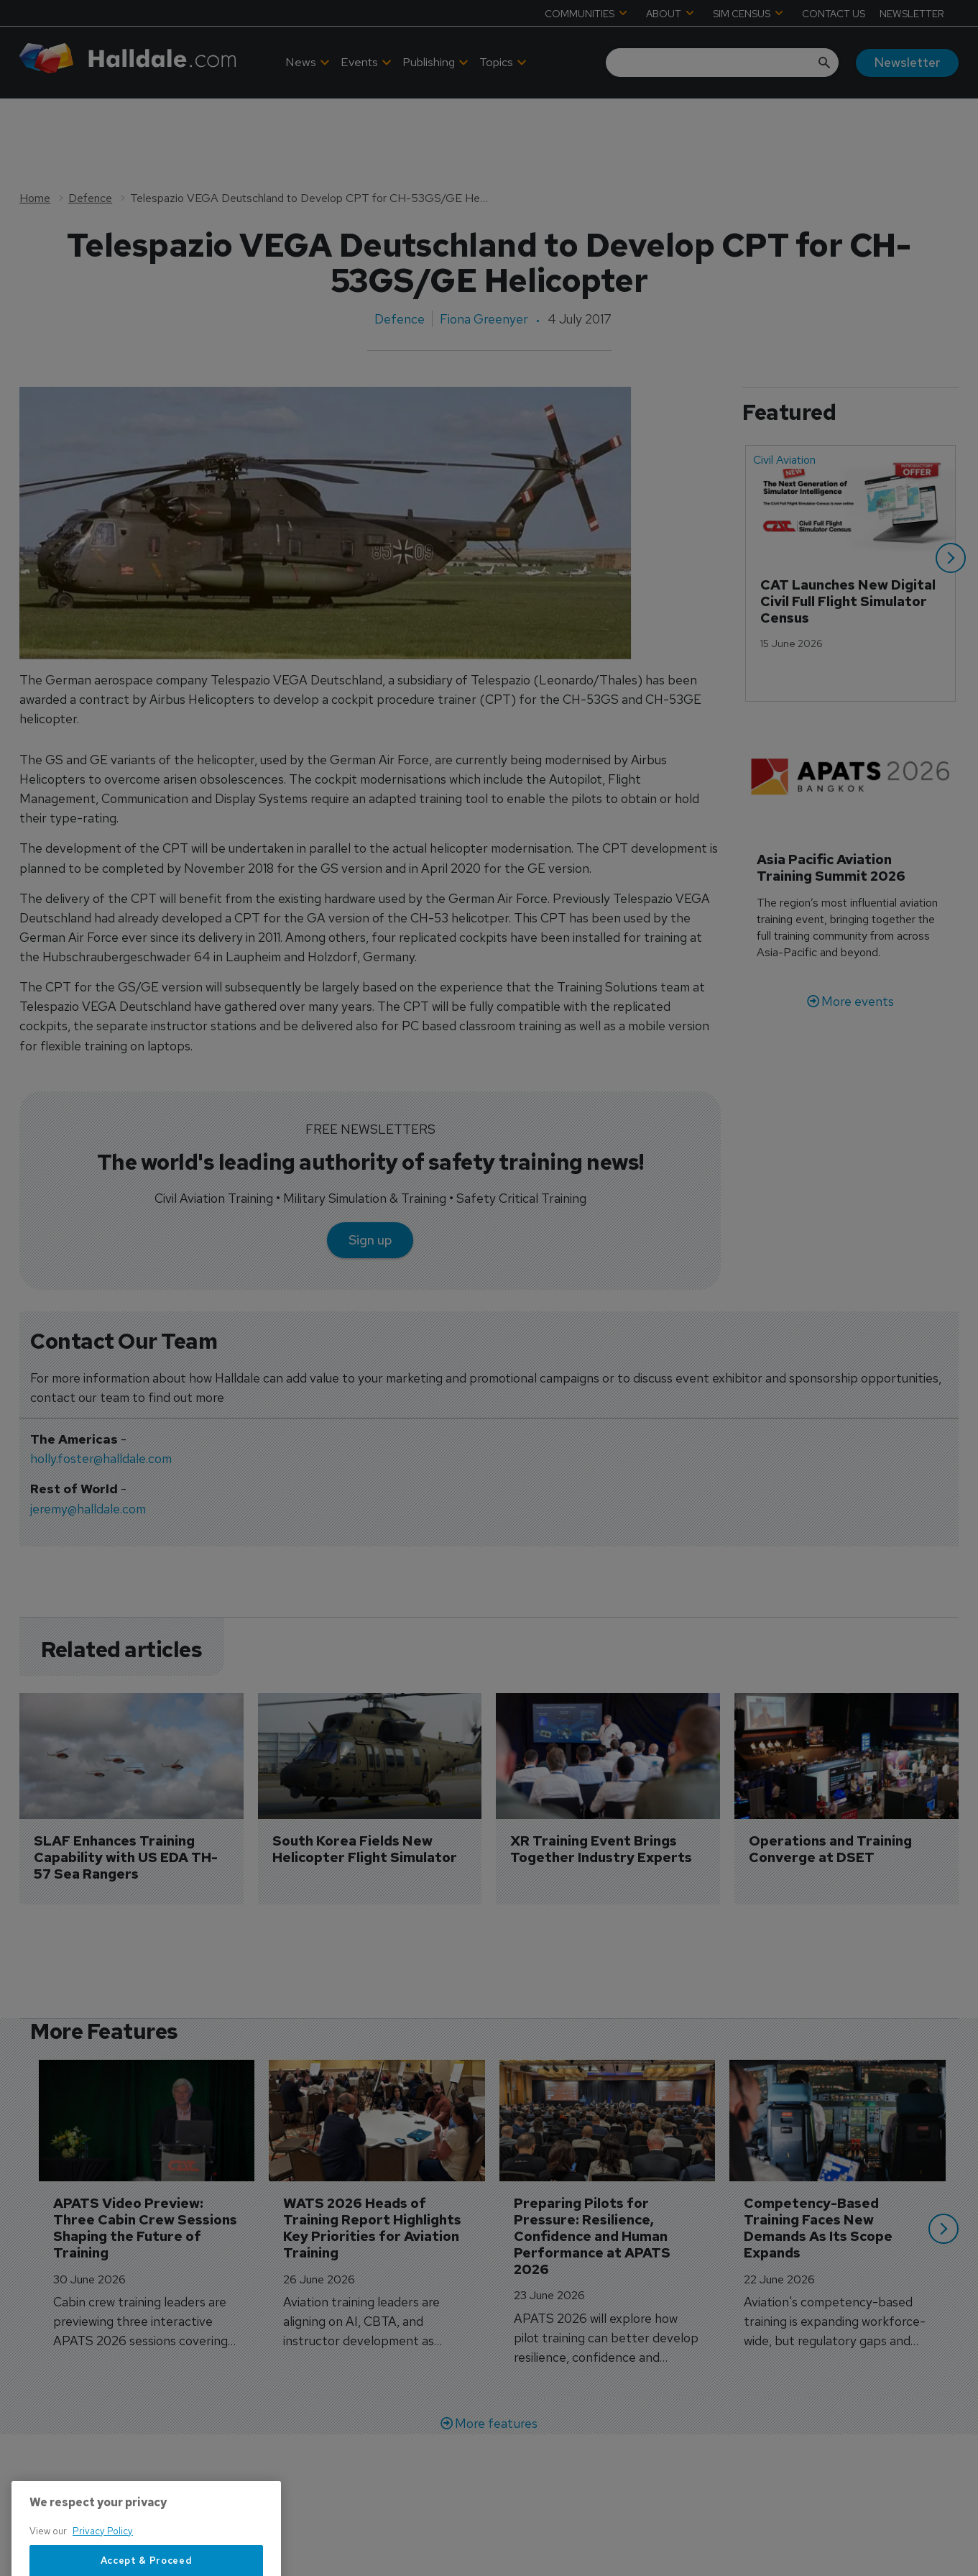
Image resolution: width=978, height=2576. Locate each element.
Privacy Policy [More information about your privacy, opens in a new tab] (103, 2569)
